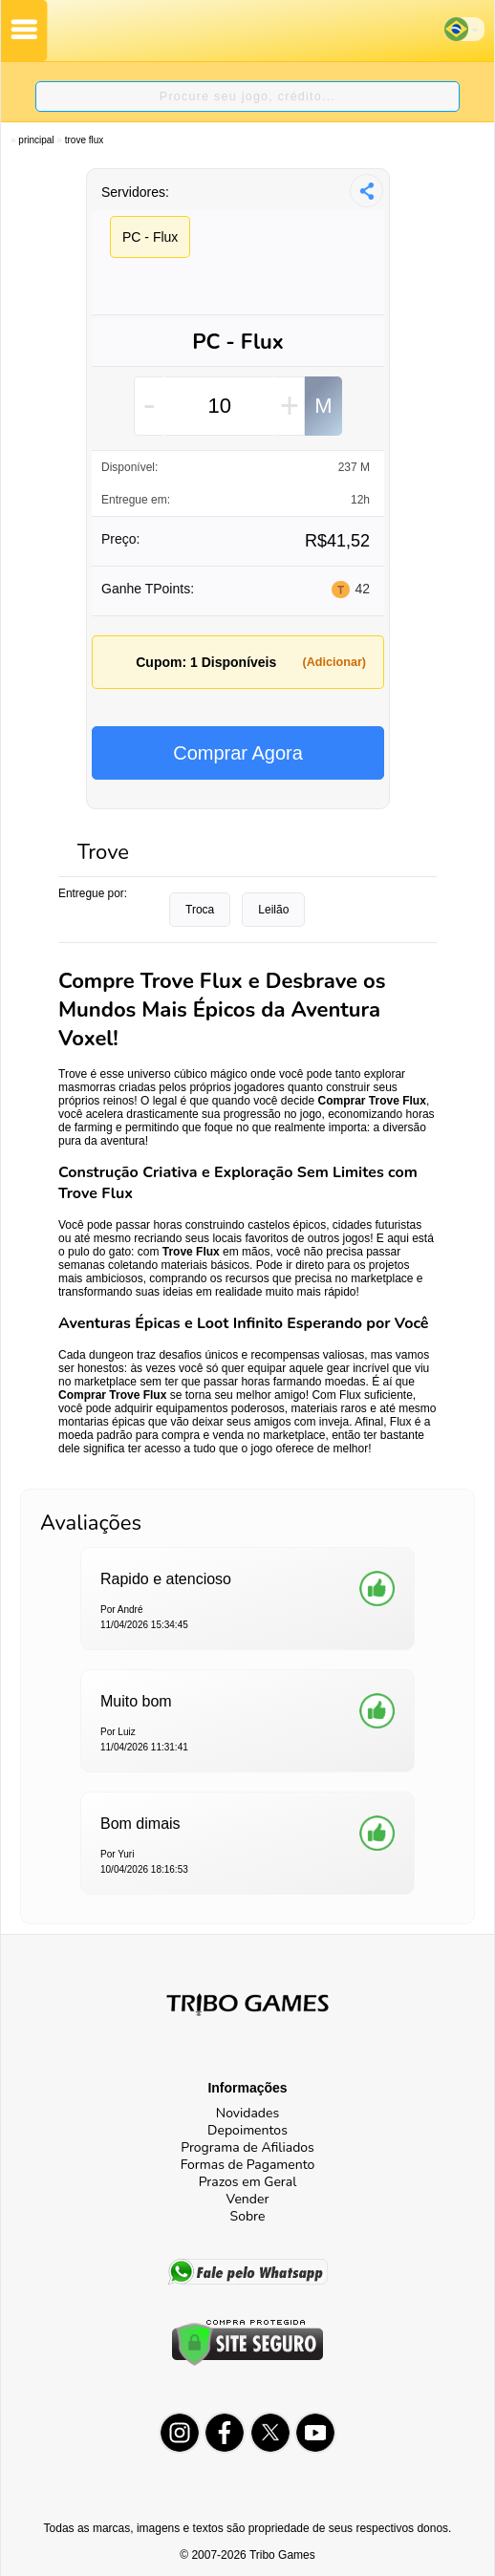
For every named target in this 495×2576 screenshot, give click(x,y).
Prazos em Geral (248, 2182)
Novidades (247, 2113)
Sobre (248, 2216)
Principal (36, 140)
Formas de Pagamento (248, 2165)
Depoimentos (247, 2130)
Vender (247, 2199)
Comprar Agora (238, 752)
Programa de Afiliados (247, 2147)
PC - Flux (150, 237)
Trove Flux (84, 140)
